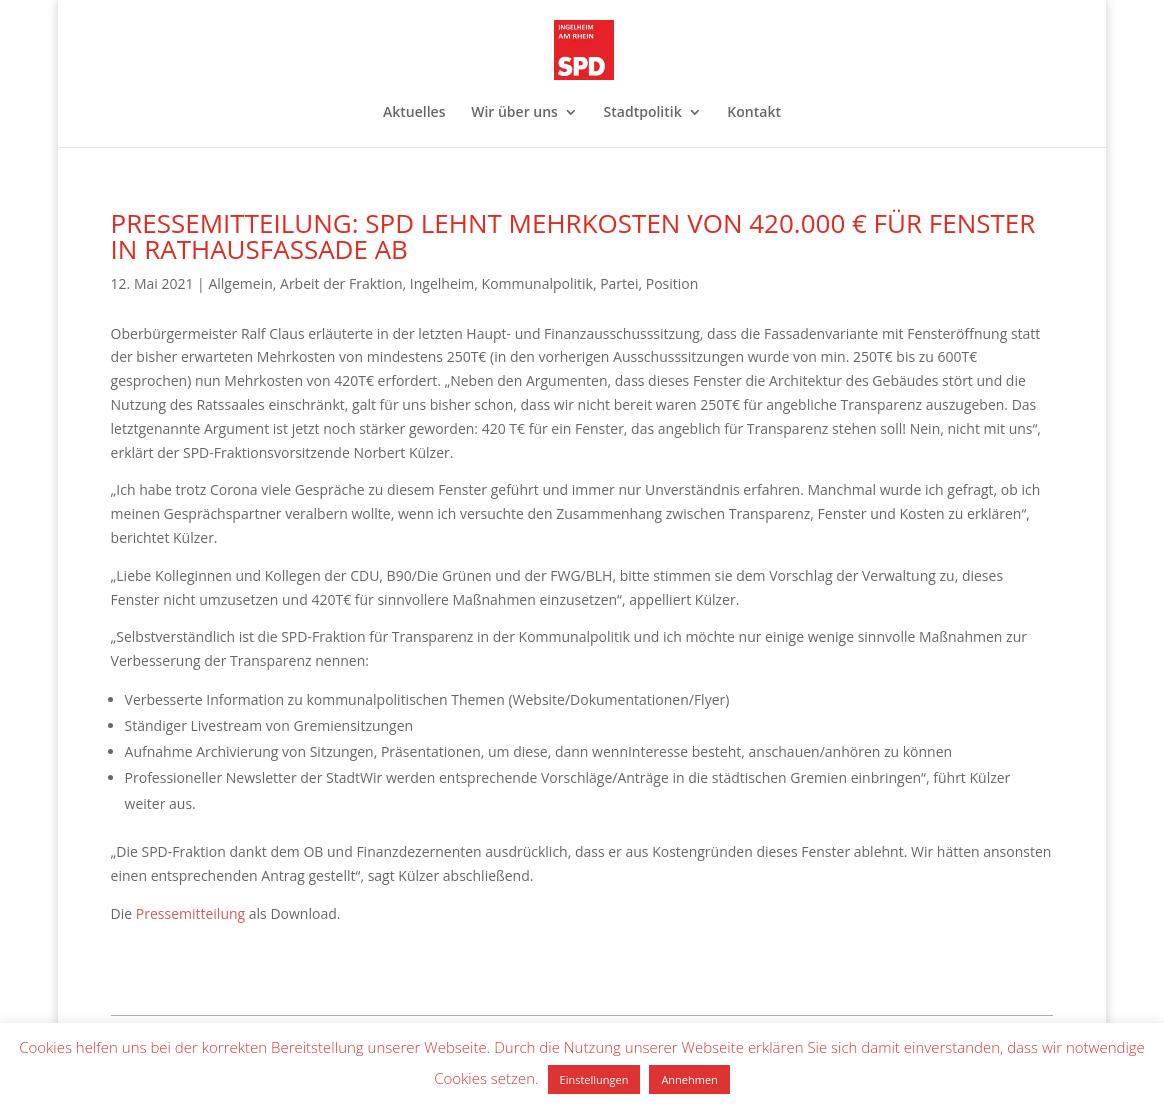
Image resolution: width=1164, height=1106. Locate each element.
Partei (619, 283)
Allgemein (240, 283)
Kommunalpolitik (537, 283)
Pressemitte (175, 913)
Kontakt (754, 113)
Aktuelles (414, 113)
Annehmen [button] (689, 1079)
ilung (229, 913)
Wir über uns (514, 113)
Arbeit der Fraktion (341, 283)
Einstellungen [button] (594, 1079)
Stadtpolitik (643, 113)
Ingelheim (442, 283)
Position (672, 283)
